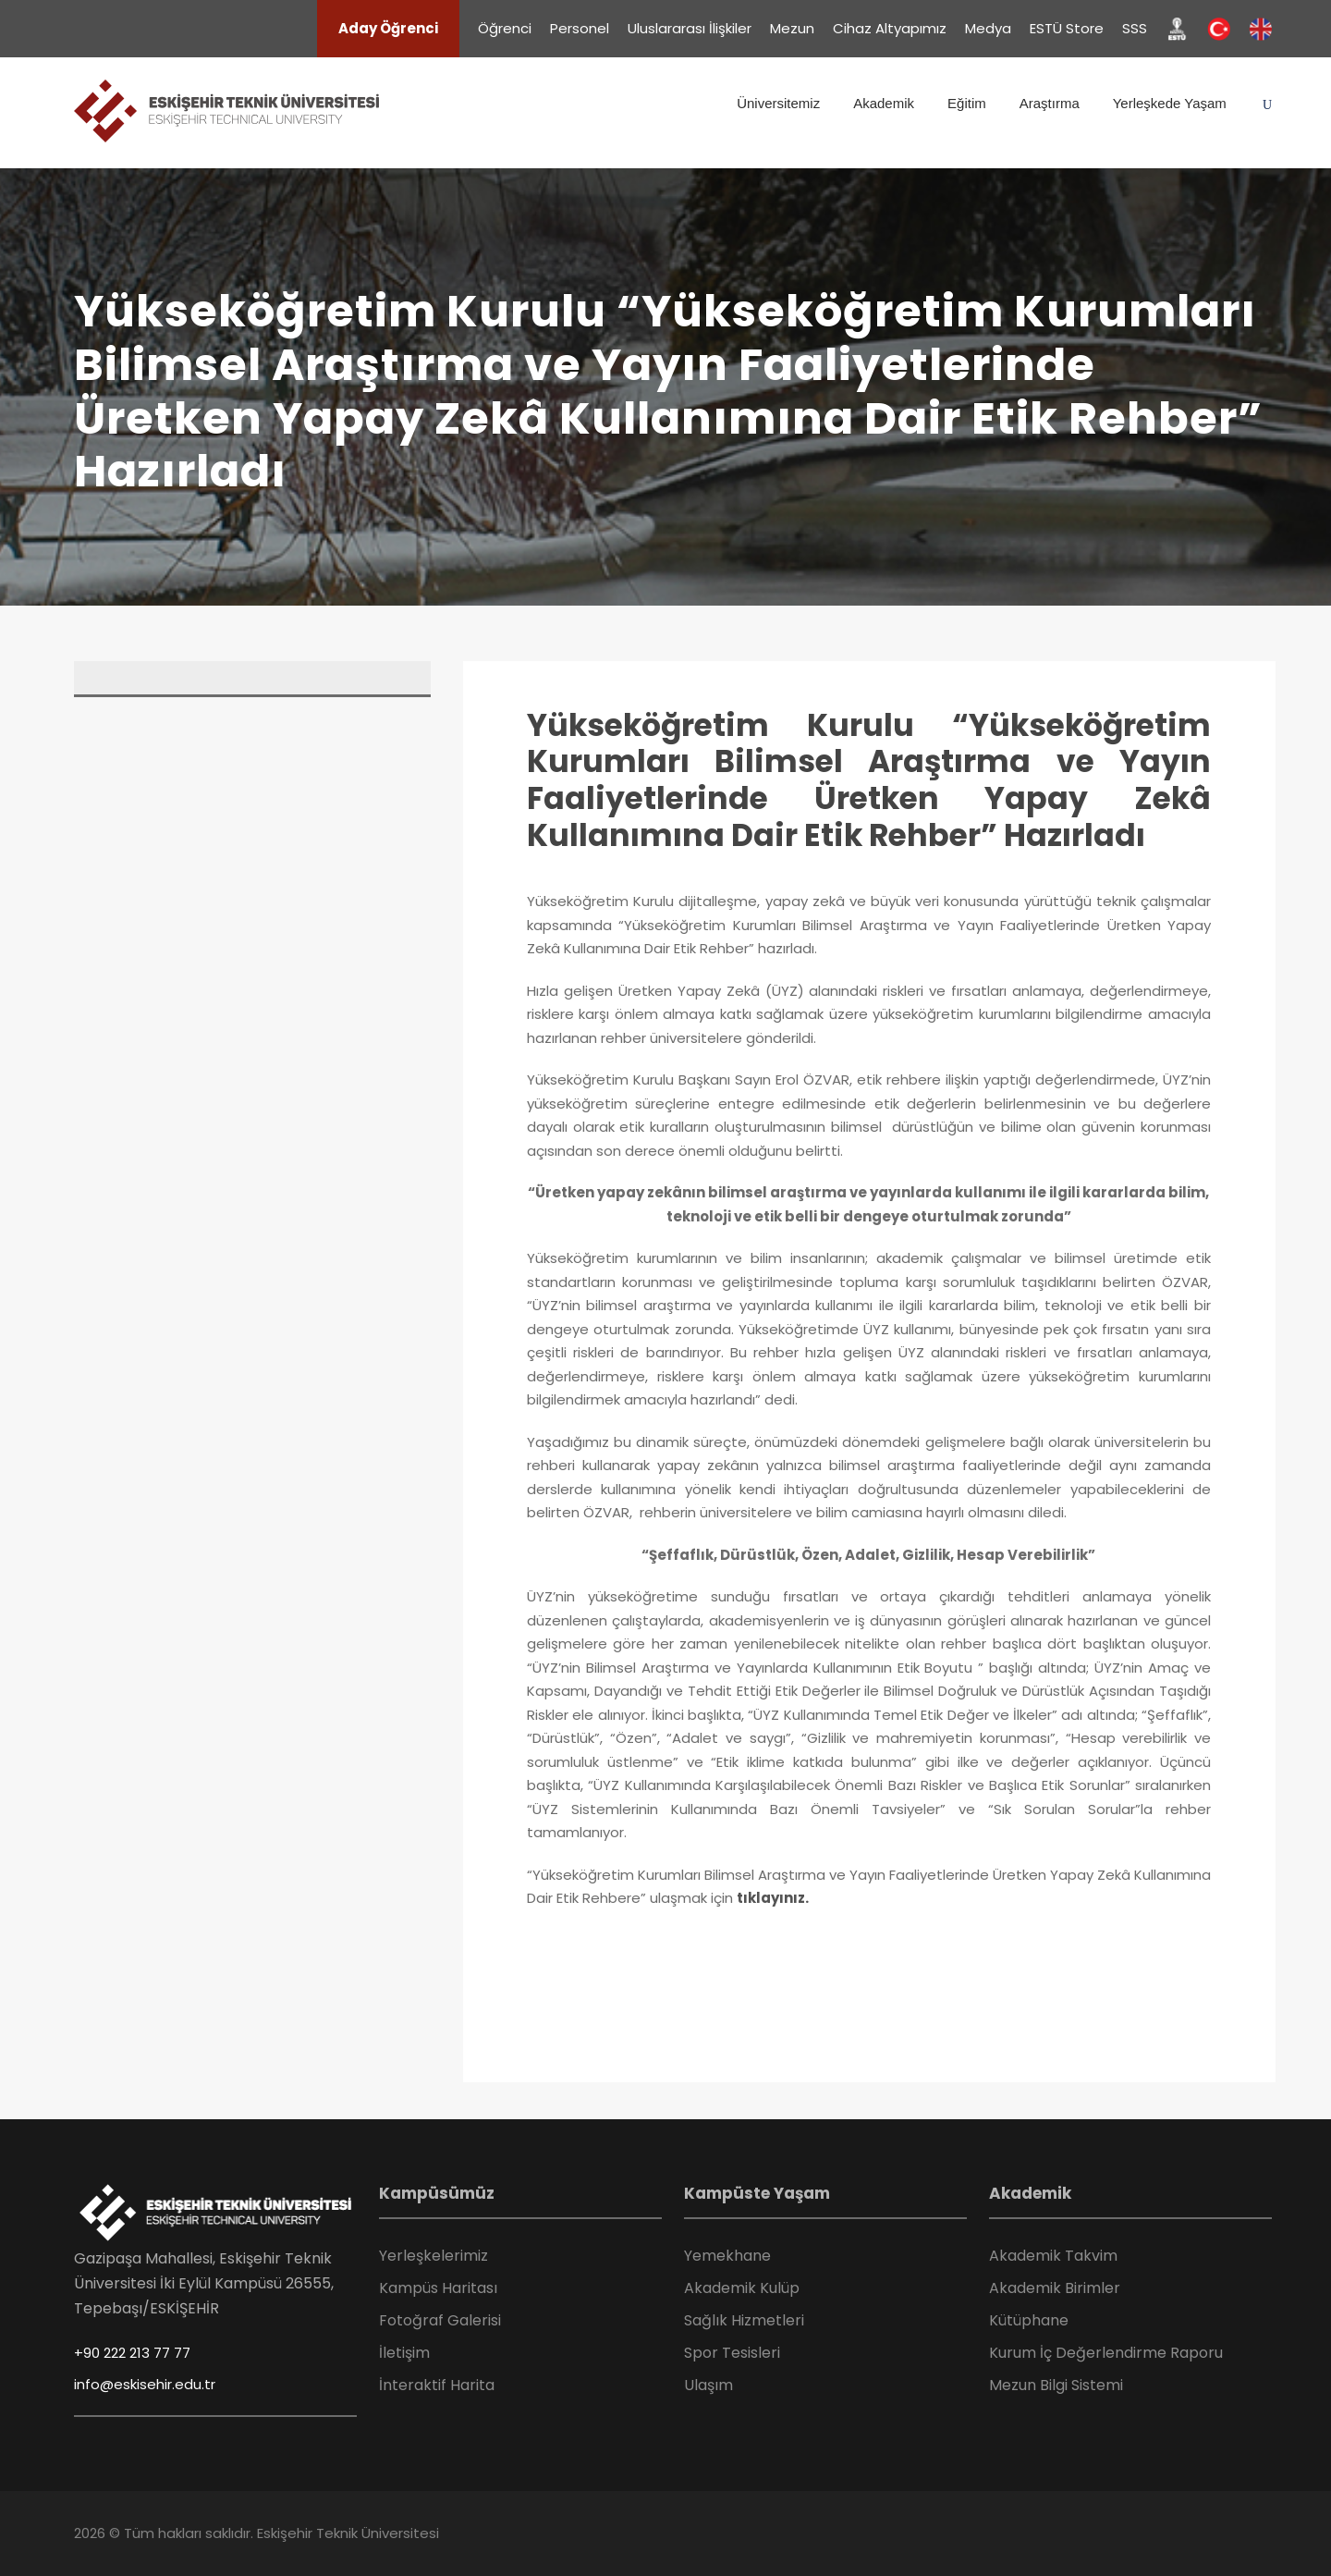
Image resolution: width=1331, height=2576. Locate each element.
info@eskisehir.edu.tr (144, 2384)
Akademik (883, 103)
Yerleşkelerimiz (433, 2255)
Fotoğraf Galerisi (440, 2320)
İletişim (404, 2352)
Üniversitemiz (778, 103)
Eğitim (966, 103)
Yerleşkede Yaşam (1170, 103)
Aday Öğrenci (388, 28)
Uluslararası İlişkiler (689, 28)
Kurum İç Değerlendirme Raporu (1106, 2352)
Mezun (792, 28)
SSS (1134, 28)
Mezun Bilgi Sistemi (1056, 2385)
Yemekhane (727, 2255)
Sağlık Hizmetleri (744, 2320)
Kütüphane (1028, 2320)
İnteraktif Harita (437, 2385)
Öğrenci (504, 28)
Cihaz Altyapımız (889, 28)
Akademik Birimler (1054, 2288)
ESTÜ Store (1067, 28)
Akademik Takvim (1053, 2255)
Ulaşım (708, 2385)
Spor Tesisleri (732, 2352)
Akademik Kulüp (742, 2288)
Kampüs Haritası (438, 2288)
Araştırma (1050, 103)
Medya (988, 28)
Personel (579, 28)
